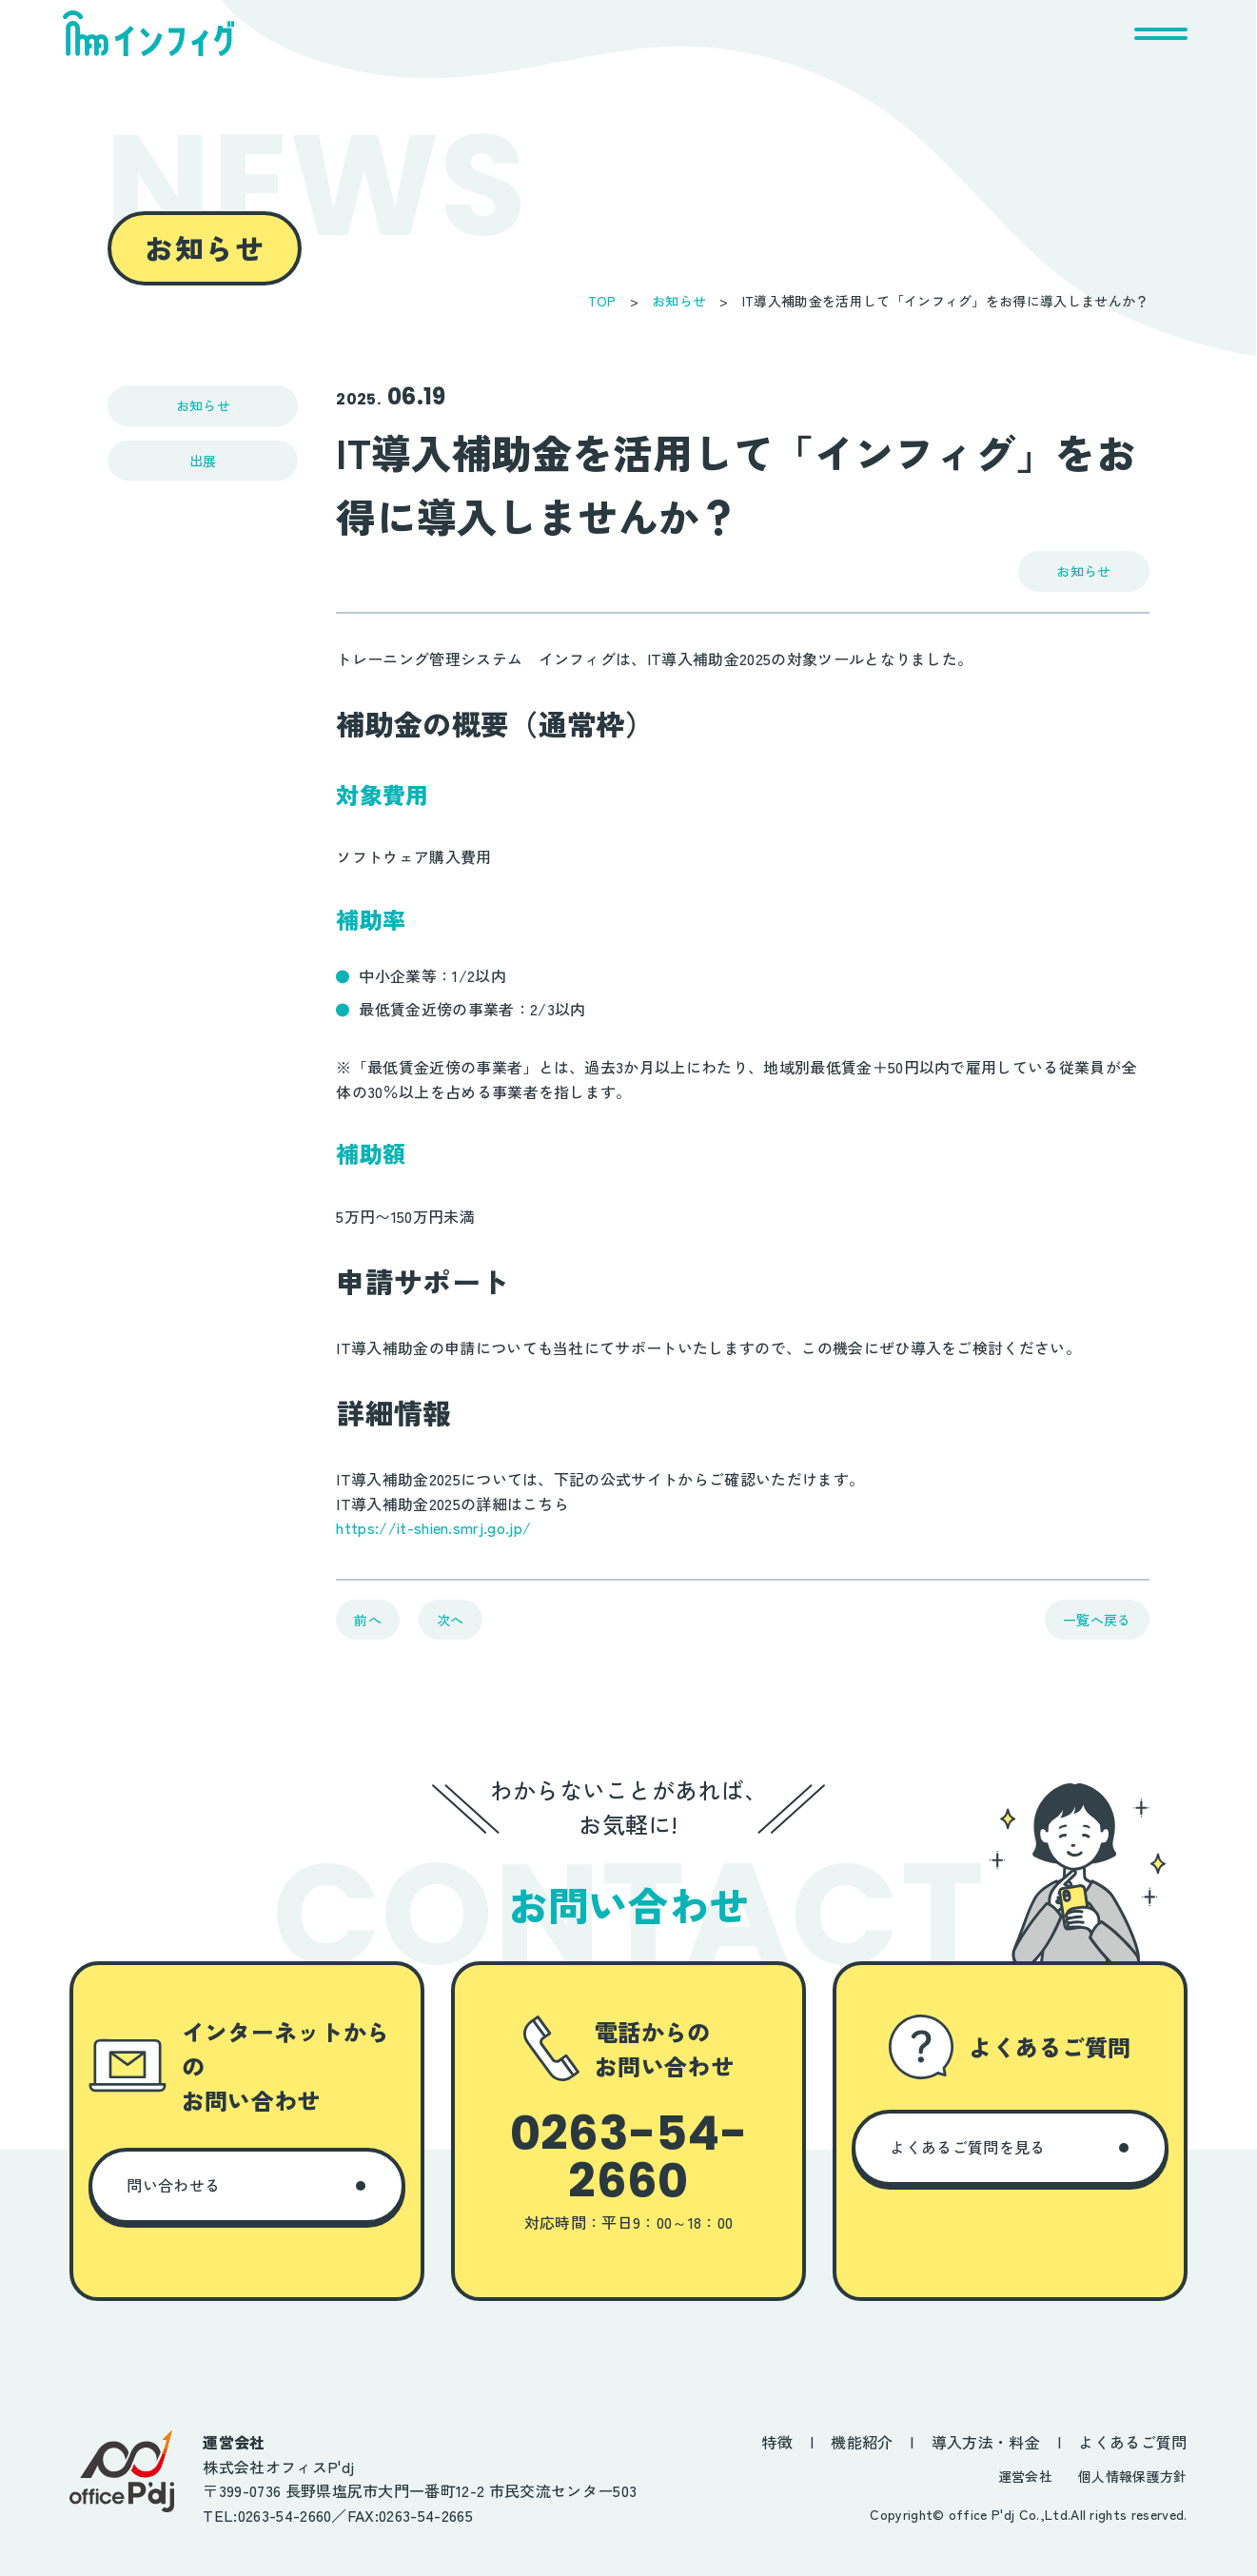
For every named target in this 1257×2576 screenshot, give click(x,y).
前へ (368, 1619)
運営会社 (1025, 2476)
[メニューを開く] (1161, 33)
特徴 (777, 2441)
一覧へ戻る (1097, 1619)
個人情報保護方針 (1133, 2476)
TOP (602, 300)
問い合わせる (173, 2184)
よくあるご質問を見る (967, 2146)
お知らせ (679, 300)
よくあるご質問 (1132, 2441)
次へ (450, 1619)
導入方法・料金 (986, 2441)
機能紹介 (862, 2441)
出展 (203, 460)
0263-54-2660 (629, 2157)
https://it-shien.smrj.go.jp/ (433, 1527)
